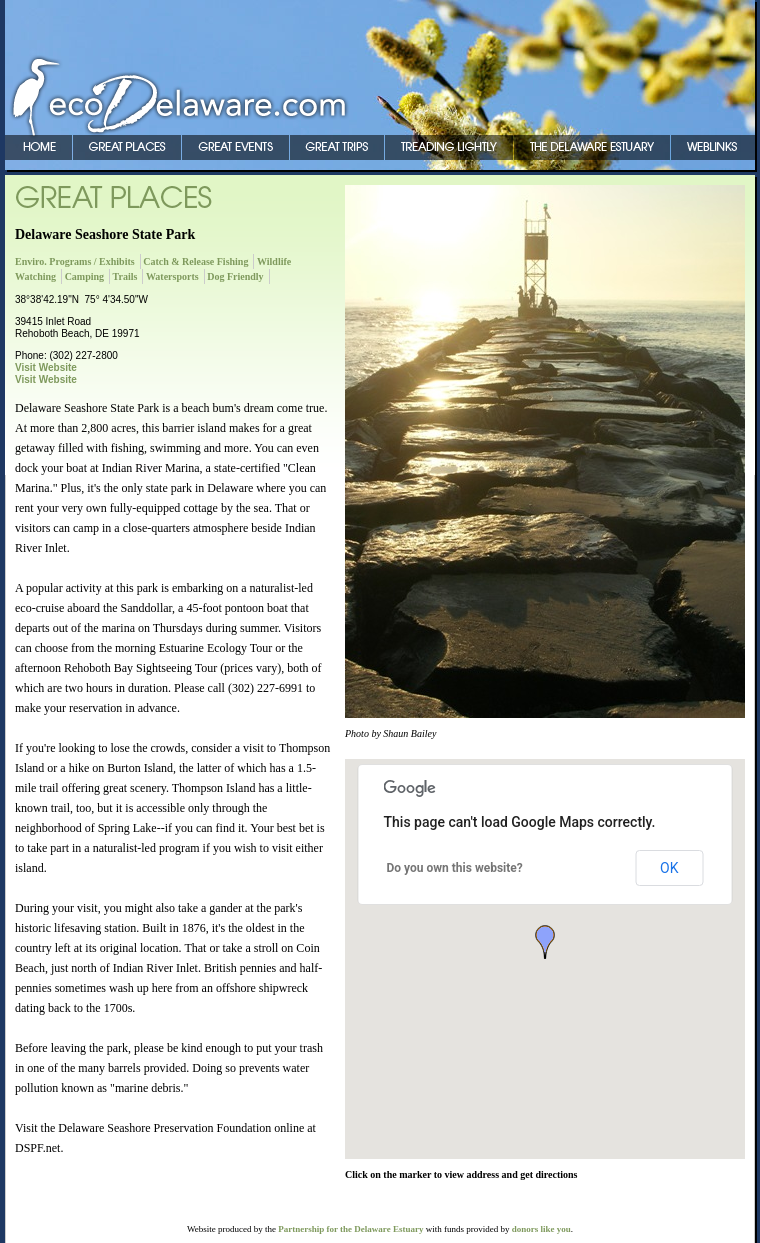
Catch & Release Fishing (195, 261)
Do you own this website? (455, 868)
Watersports (172, 276)
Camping (84, 276)
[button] (545, 942)
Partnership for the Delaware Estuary (350, 1229)
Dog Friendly (235, 276)
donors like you (541, 1229)
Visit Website (46, 367)
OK (669, 868)
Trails (125, 276)
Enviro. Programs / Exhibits (75, 261)
